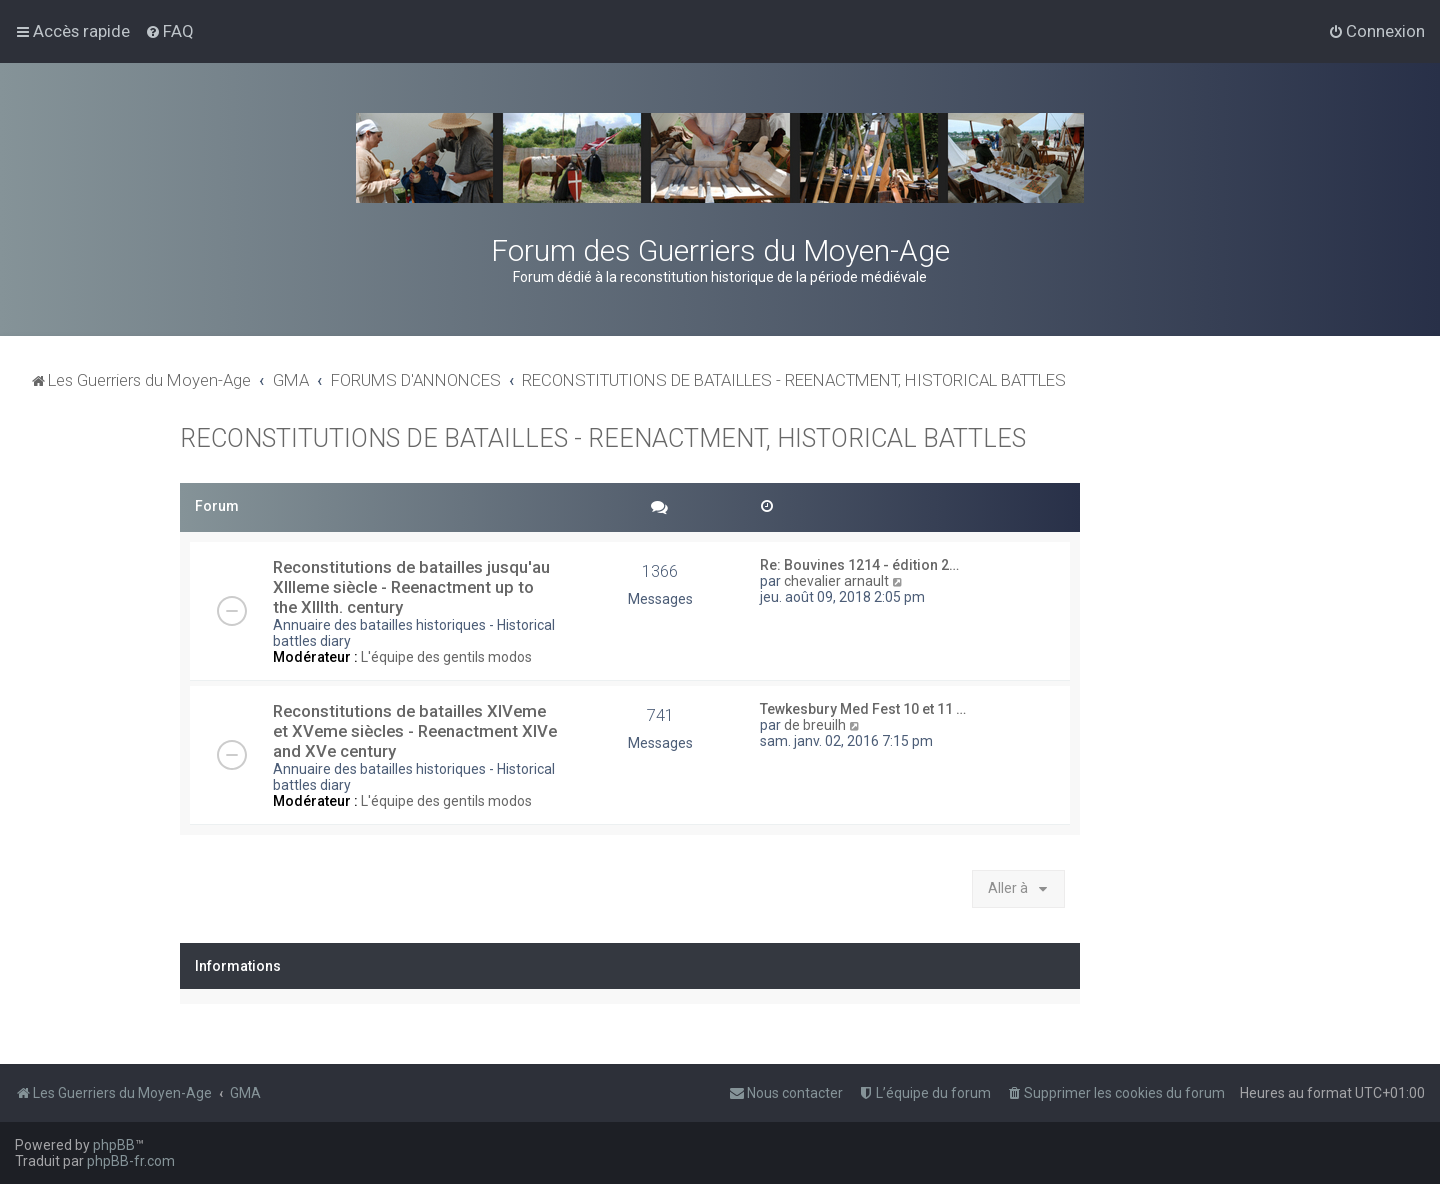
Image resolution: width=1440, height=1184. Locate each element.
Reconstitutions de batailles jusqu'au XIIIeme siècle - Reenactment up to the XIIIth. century (411, 587)
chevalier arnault (836, 581)
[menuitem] (169, 31)
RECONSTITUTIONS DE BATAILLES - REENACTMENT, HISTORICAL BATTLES (603, 438)
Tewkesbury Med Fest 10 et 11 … (863, 709)
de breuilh (815, 725)
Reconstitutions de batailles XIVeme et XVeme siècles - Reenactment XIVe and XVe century (415, 731)
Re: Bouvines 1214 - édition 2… (859, 565)
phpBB (114, 1145)
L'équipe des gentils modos (446, 657)
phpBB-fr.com (131, 1161)
